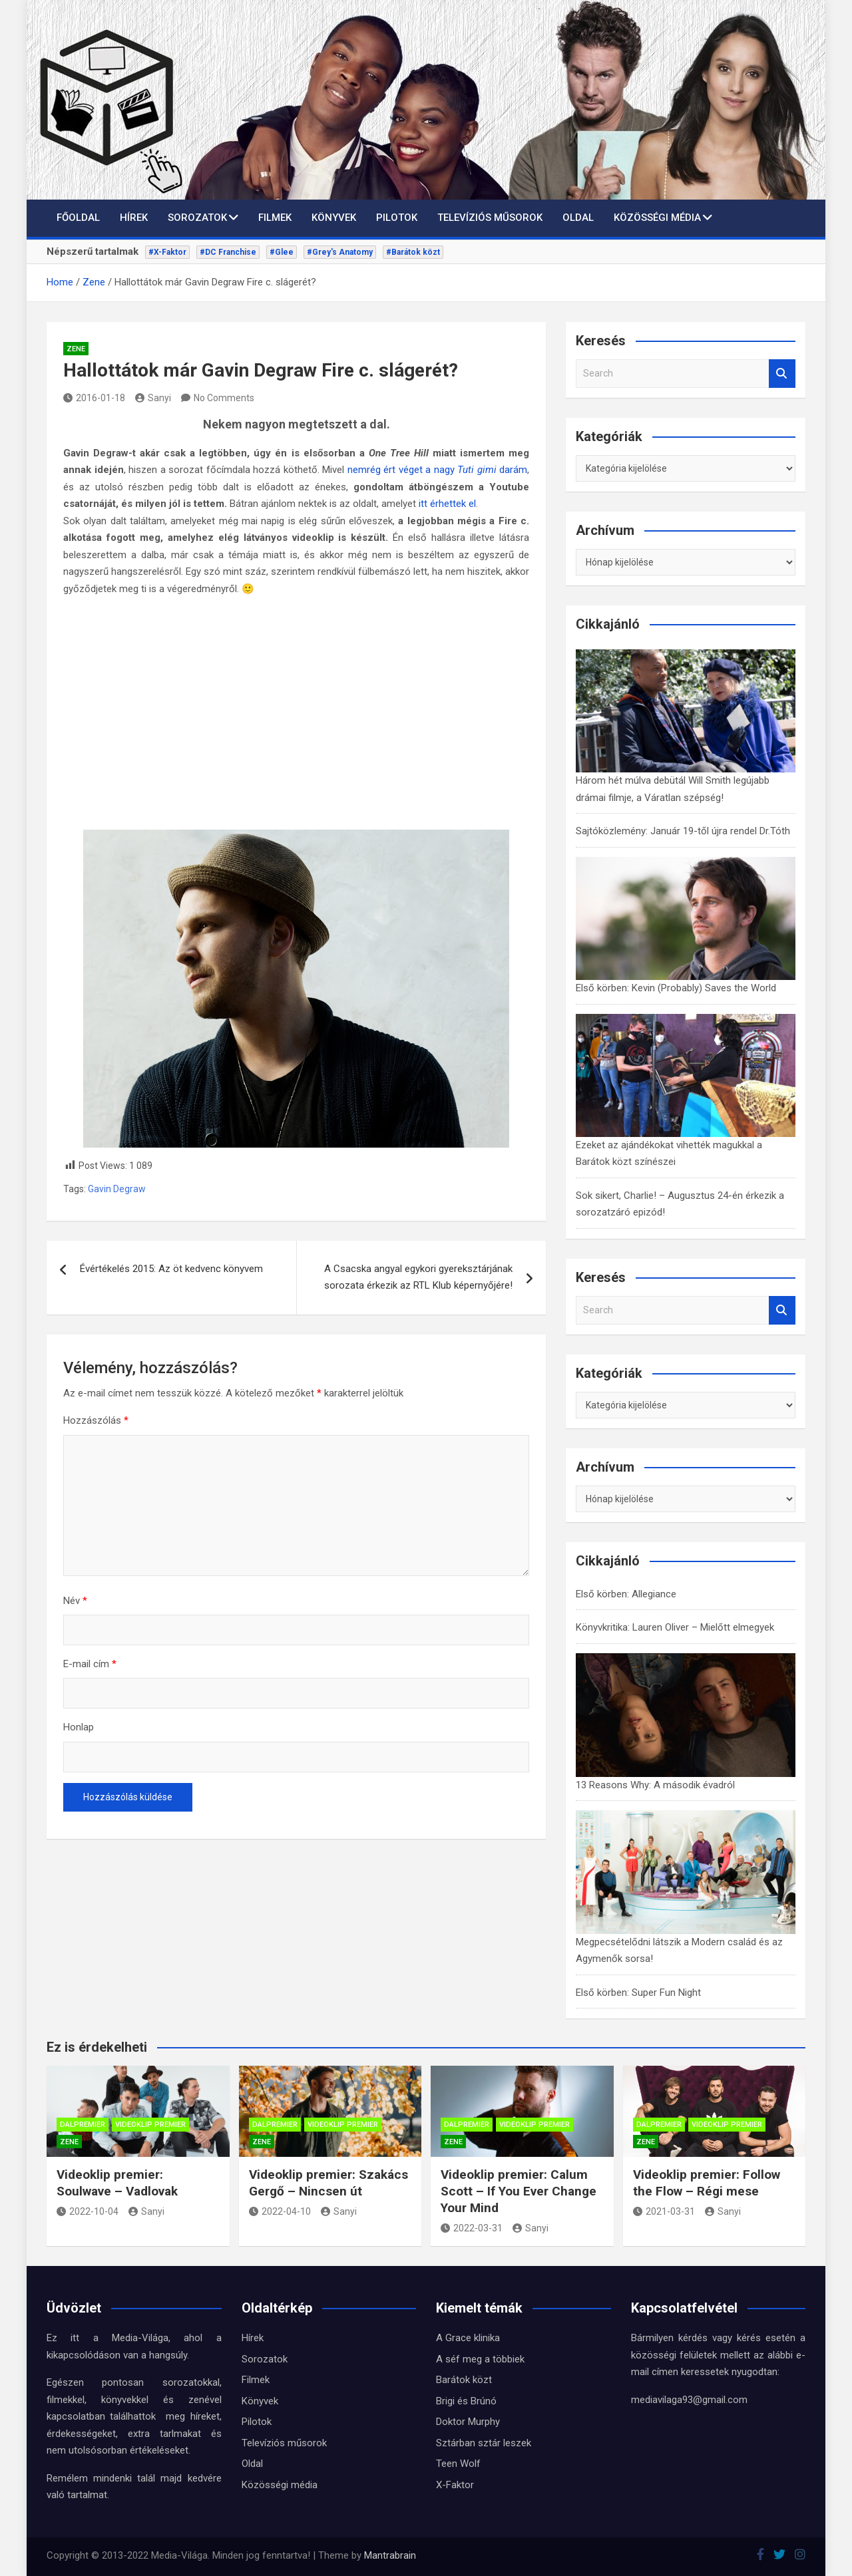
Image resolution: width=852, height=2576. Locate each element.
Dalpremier (82, 2124)
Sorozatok (197, 218)
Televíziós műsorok (489, 218)
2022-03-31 (472, 2228)
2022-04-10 (280, 2211)
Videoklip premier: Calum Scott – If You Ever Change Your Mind (518, 2191)
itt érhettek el (447, 504)
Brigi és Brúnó (466, 2401)
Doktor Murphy (468, 2422)
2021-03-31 (664, 2211)
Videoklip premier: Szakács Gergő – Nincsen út (328, 2183)
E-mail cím (89, 1664)
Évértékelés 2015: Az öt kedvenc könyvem (171, 1269)
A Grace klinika (468, 2338)
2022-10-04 (87, 2211)
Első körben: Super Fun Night (638, 1993)
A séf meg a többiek (480, 2359)
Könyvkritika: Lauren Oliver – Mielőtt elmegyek (675, 1627)
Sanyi (153, 398)
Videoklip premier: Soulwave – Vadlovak (117, 2183)
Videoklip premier (150, 2124)
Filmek (275, 218)
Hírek (134, 218)
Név (75, 1601)
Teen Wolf (458, 2464)
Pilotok (396, 218)
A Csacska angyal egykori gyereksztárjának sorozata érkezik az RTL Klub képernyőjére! (418, 1277)
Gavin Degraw (117, 1189)
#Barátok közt (413, 252)
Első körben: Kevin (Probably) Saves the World (676, 988)
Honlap (78, 1727)
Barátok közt (464, 2380)
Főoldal (78, 218)
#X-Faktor (167, 252)
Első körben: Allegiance (626, 1594)
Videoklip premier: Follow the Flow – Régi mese (706, 2183)
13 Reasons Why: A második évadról (655, 1785)
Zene (76, 349)
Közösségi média (657, 218)
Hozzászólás (95, 1420)
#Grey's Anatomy (340, 252)
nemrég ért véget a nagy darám (437, 470)
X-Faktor (455, 2485)
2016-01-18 (94, 398)
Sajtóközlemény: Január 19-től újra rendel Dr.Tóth (683, 831)
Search (782, 373)
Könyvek (334, 218)
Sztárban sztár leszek (483, 2443)
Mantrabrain (390, 2555)
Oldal (578, 218)
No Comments (224, 398)
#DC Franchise (228, 252)
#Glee (282, 252)
